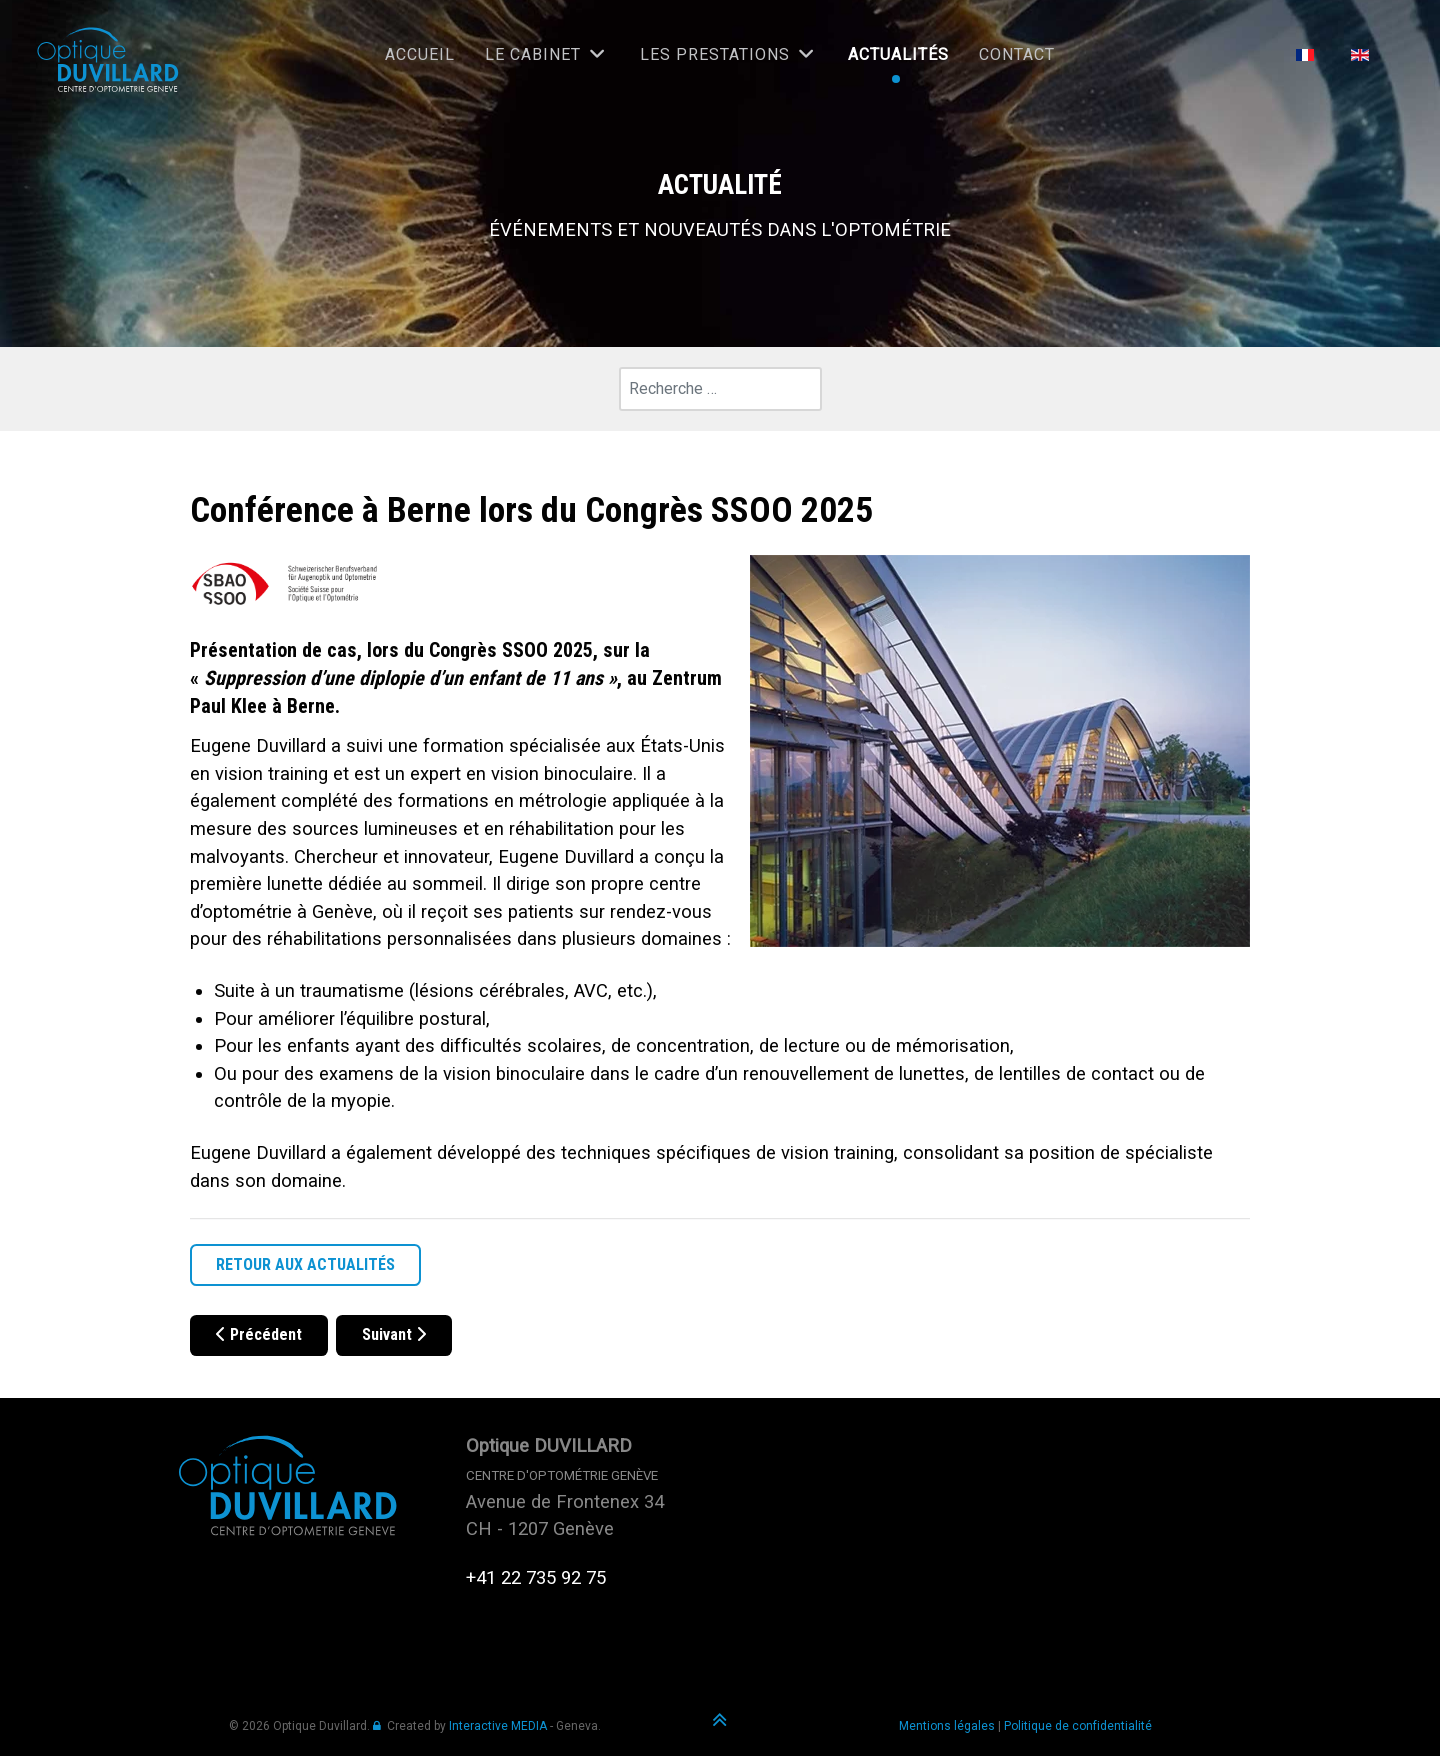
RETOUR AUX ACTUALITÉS (305, 1264)
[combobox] (720, 389)
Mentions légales (947, 1726)
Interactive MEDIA (498, 1726)
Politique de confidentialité (1078, 1726)
